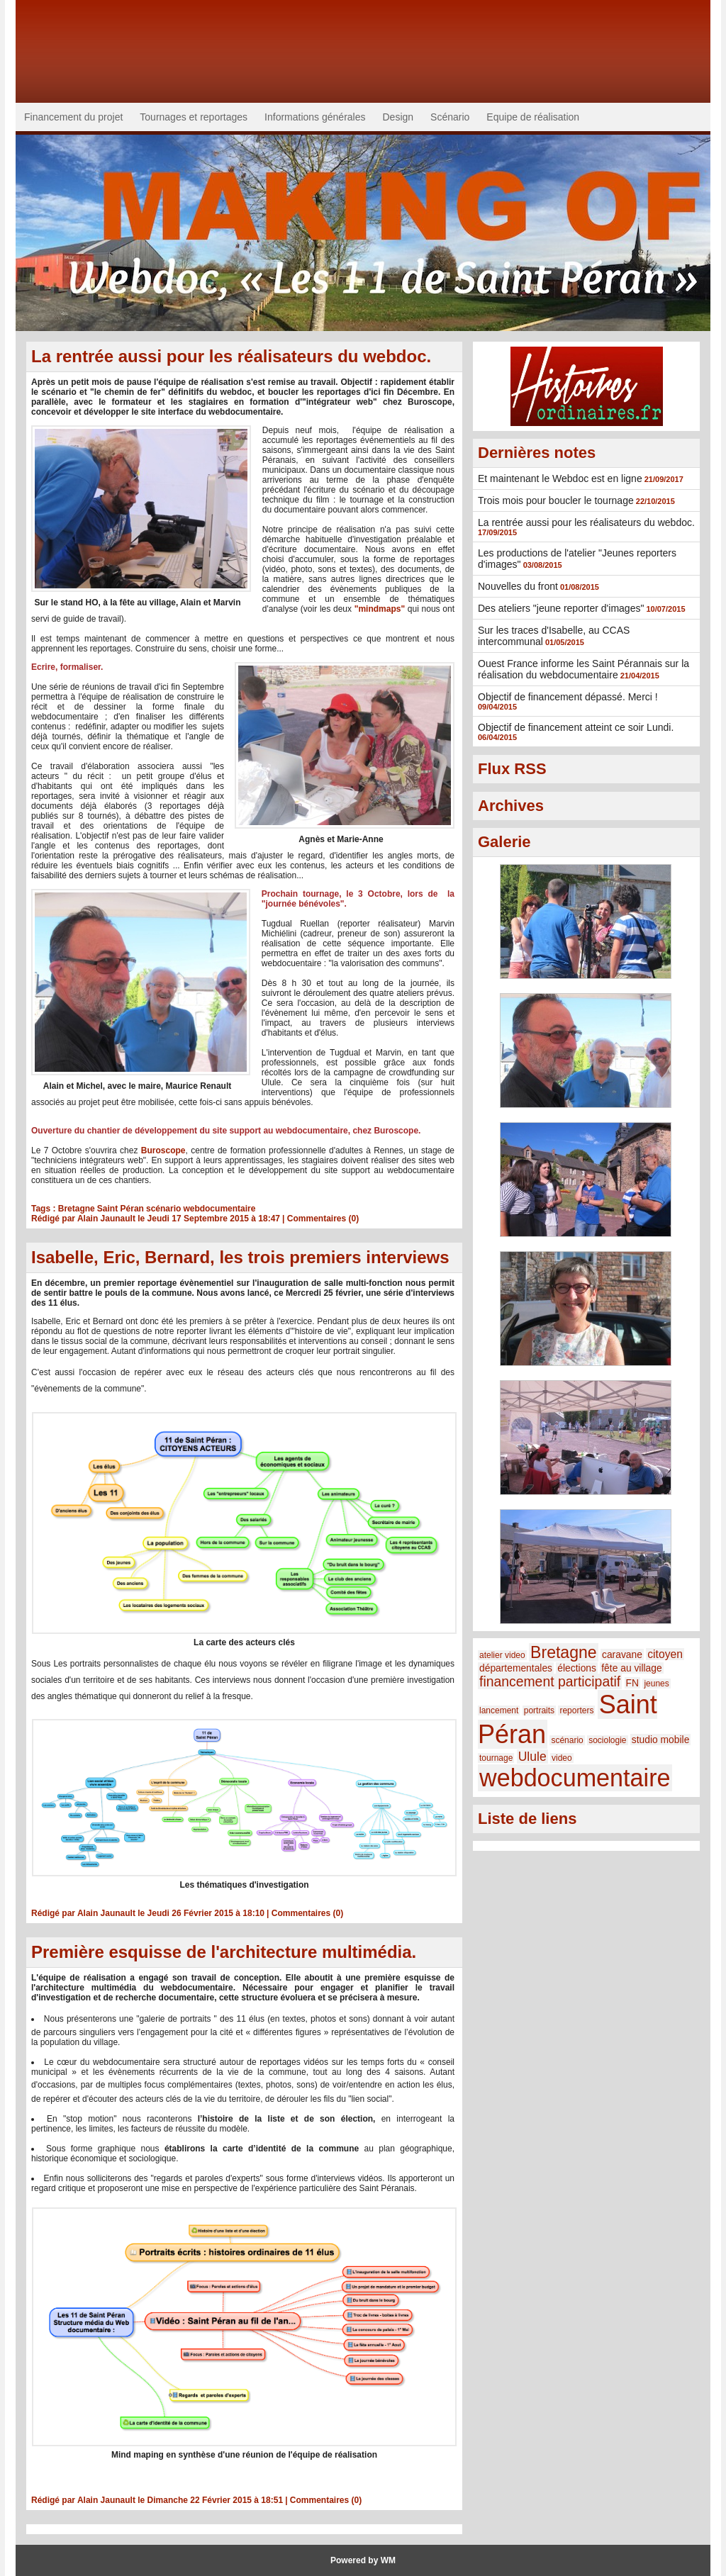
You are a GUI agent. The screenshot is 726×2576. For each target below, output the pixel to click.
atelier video (502, 1655)
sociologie (607, 1740)
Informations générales (314, 117)
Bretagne (76, 1209)
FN (632, 1683)
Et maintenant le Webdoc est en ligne (560, 478)
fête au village (631, 1668)
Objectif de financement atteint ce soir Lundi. (576, 727)
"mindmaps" (379, 609)
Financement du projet (73, 117)
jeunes (656, 1684)
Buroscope (163, 1150)
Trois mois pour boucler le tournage (556, 500)
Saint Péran (120, 1209)
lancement (498, 1710)
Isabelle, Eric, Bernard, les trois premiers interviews (240, 1257)
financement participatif (549, 1681)
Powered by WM (363, 2560)
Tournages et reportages (193, 117)
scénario (163, 1209)
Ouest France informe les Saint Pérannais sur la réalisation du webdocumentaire (583, 669)
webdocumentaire (219, 1209)
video (562, 1758)
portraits (539, 1710)
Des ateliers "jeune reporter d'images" (561, 608)
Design (398, 117)
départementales (515, 1668)
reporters (576, 1710)
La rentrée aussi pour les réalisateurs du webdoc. (231, 356)
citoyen (665, 1654)
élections (576, 1668)
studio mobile (660, 1739)
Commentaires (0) (323, 1218)
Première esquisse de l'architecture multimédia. (223, 1951)
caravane (622, 1654)
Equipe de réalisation (532, 117)
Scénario (449, 117)
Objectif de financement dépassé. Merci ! (568, 696)
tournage (496, 1758)
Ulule (532, 1756)
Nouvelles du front (518, 586)
